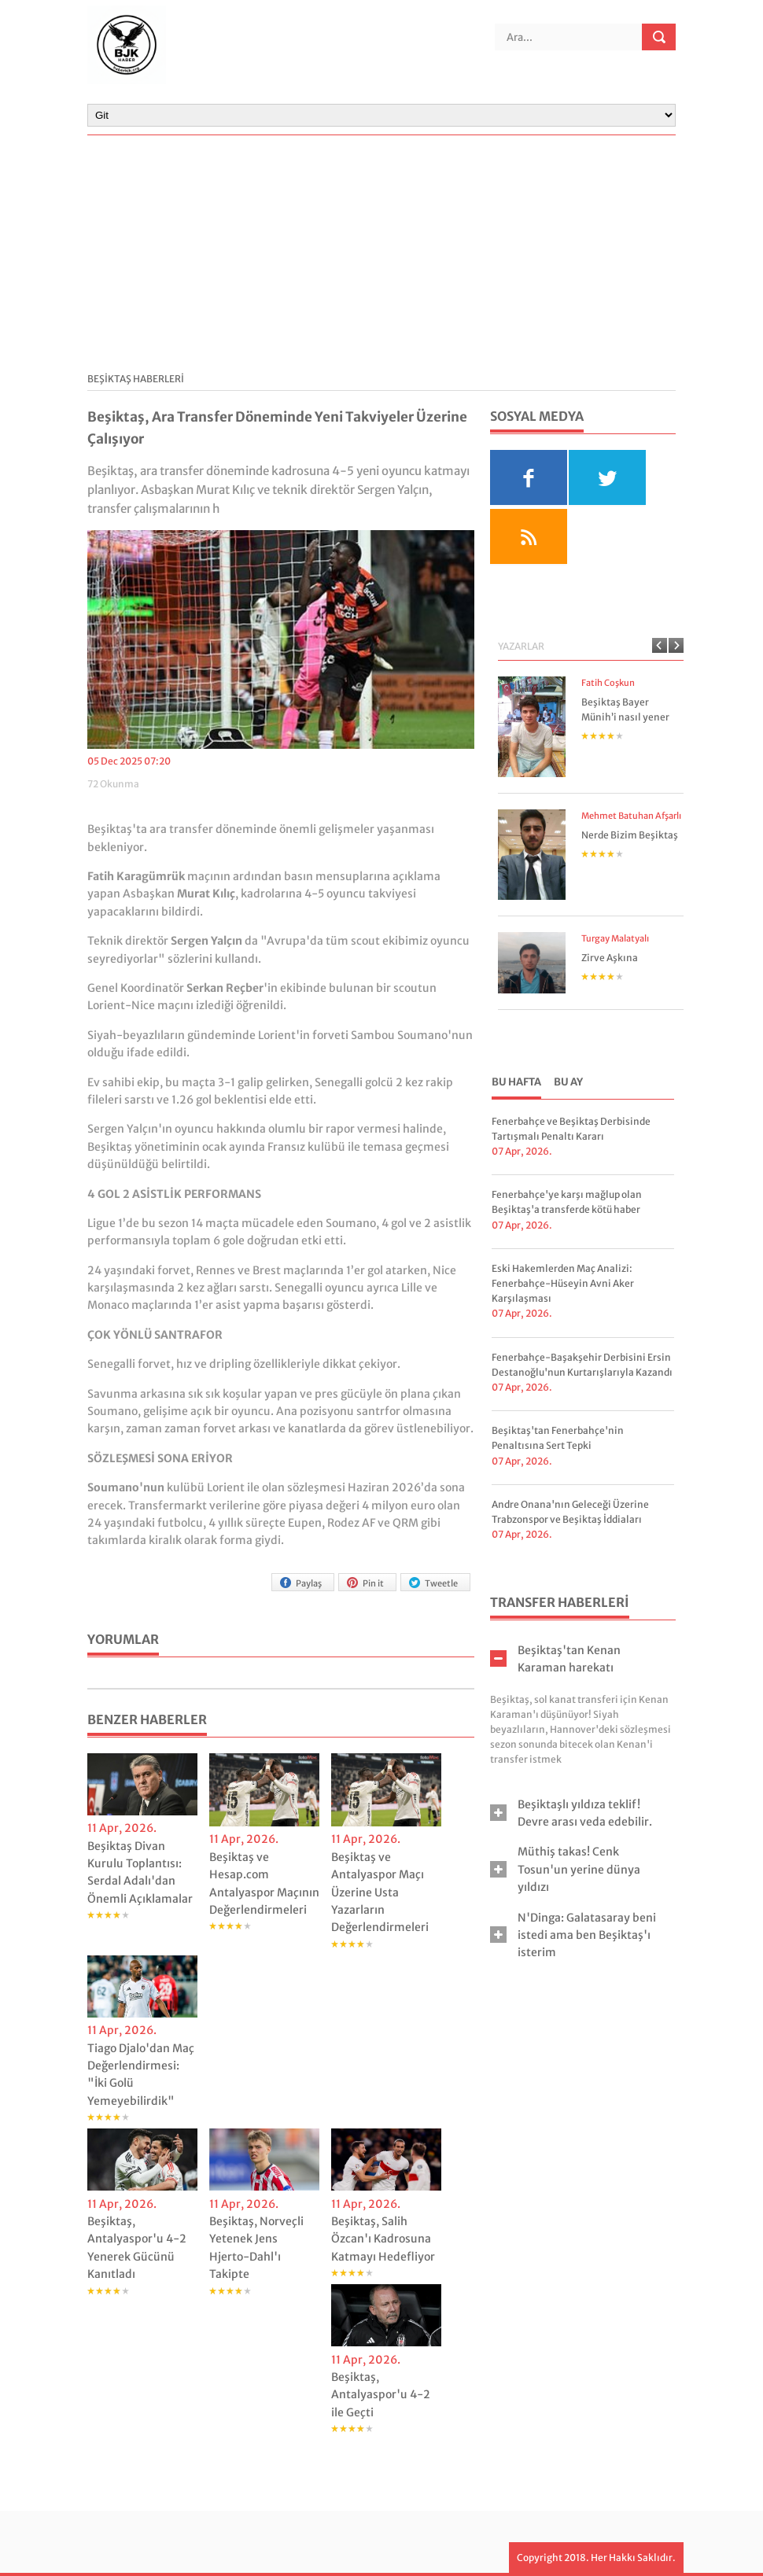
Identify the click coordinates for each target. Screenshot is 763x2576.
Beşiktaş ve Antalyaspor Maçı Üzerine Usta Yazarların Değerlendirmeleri (380, 1892)
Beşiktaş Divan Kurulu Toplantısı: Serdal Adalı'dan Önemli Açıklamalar (140, 1872)
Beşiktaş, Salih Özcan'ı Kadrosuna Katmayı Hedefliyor (383, 2239)
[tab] (516, 1084)
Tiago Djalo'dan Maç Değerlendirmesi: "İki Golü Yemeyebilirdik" (140, 2074)
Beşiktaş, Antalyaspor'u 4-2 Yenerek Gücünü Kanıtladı (136, 2247)
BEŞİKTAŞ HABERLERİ (135, 379)
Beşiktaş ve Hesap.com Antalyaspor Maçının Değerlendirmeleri (264, 1883)
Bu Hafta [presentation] (516, 1082)
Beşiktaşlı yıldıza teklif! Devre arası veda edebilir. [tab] (571, 1813)
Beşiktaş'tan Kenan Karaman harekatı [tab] (555, 1659)
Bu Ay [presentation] (568, 1082)
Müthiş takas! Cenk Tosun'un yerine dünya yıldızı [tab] (565, 1869)
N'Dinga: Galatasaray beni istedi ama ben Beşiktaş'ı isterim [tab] (573, 1935)
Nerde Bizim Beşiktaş (629, 835)
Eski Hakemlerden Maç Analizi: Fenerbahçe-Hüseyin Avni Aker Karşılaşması (563, 1283)
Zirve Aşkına (609, 958)
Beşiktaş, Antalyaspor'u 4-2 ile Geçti (380, 2394)
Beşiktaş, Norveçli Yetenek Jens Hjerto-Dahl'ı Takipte (256, 2247)
